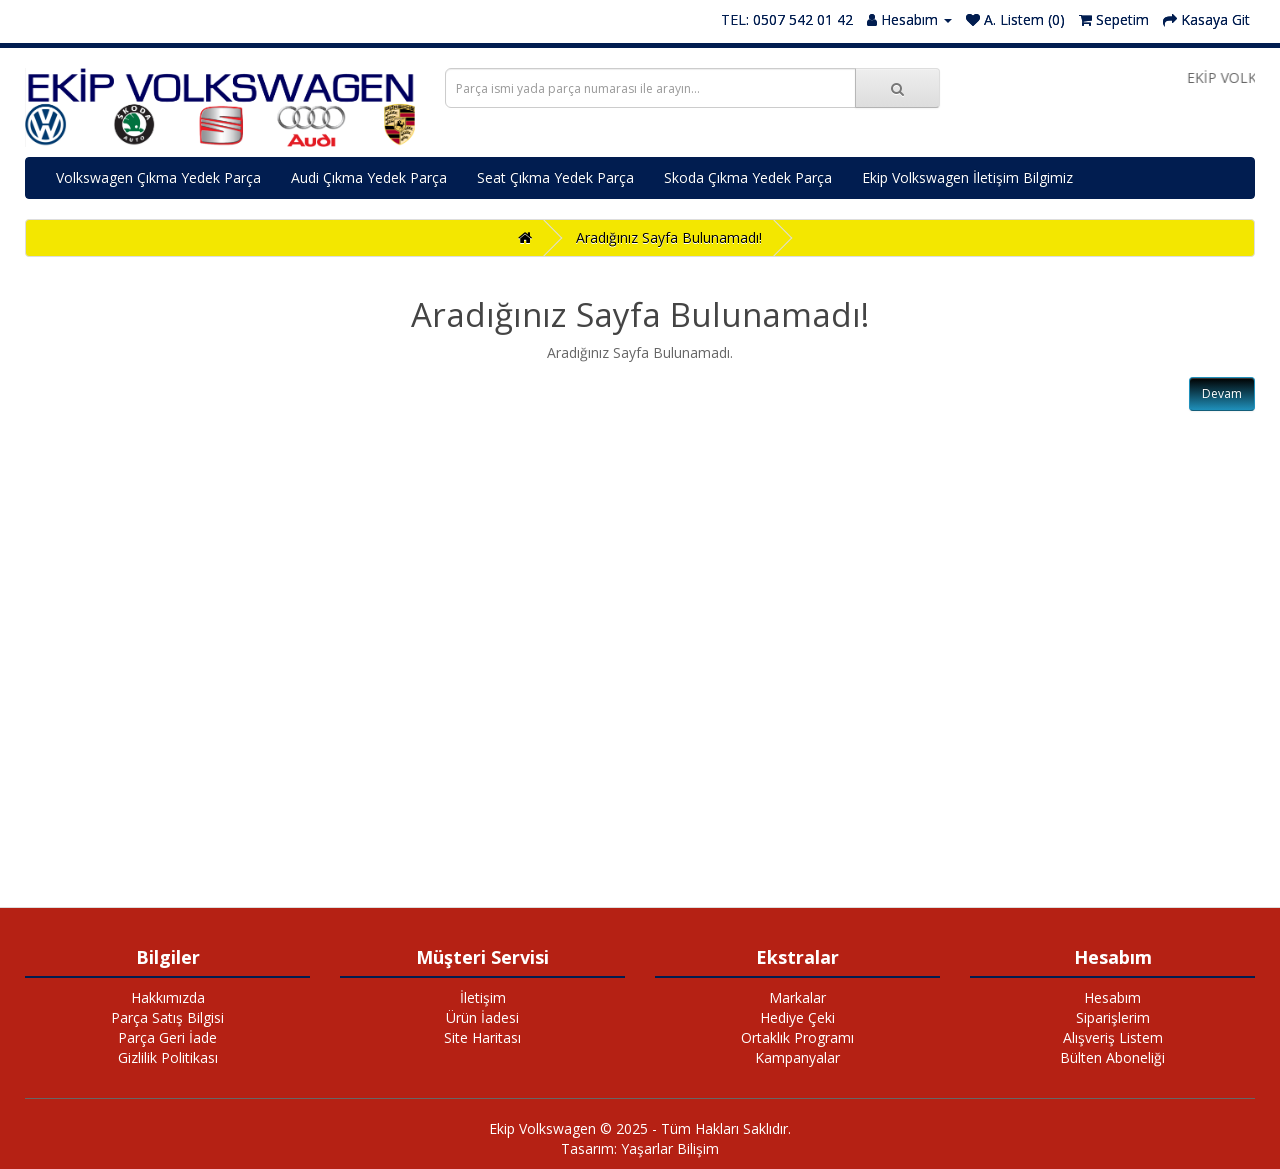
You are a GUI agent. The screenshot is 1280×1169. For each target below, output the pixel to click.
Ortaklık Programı (797, 1037)
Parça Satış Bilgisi (167, 1017)
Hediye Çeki (797, 1017)
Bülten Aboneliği (1112, 1057)
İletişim (483, 997)
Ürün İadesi (482, 1017)
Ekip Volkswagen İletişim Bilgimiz (967, 177)
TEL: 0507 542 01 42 (787, 19)
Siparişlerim (1113, 1017)
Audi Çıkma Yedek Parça (369, 177)
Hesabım (1112, 997)
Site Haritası (482, 1037)
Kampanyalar (797, 1057)
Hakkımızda (168, 997)
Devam (1222, 393)
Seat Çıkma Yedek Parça (555, 177)
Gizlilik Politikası (168, 1057)
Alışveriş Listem (1113, 1037)
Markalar (797, 997)
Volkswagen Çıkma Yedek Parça (158, 177)
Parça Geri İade (167, 1037)
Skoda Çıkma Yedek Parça (748, 177)
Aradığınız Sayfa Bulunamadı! (669, 237)
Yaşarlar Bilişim (670, 1148)
